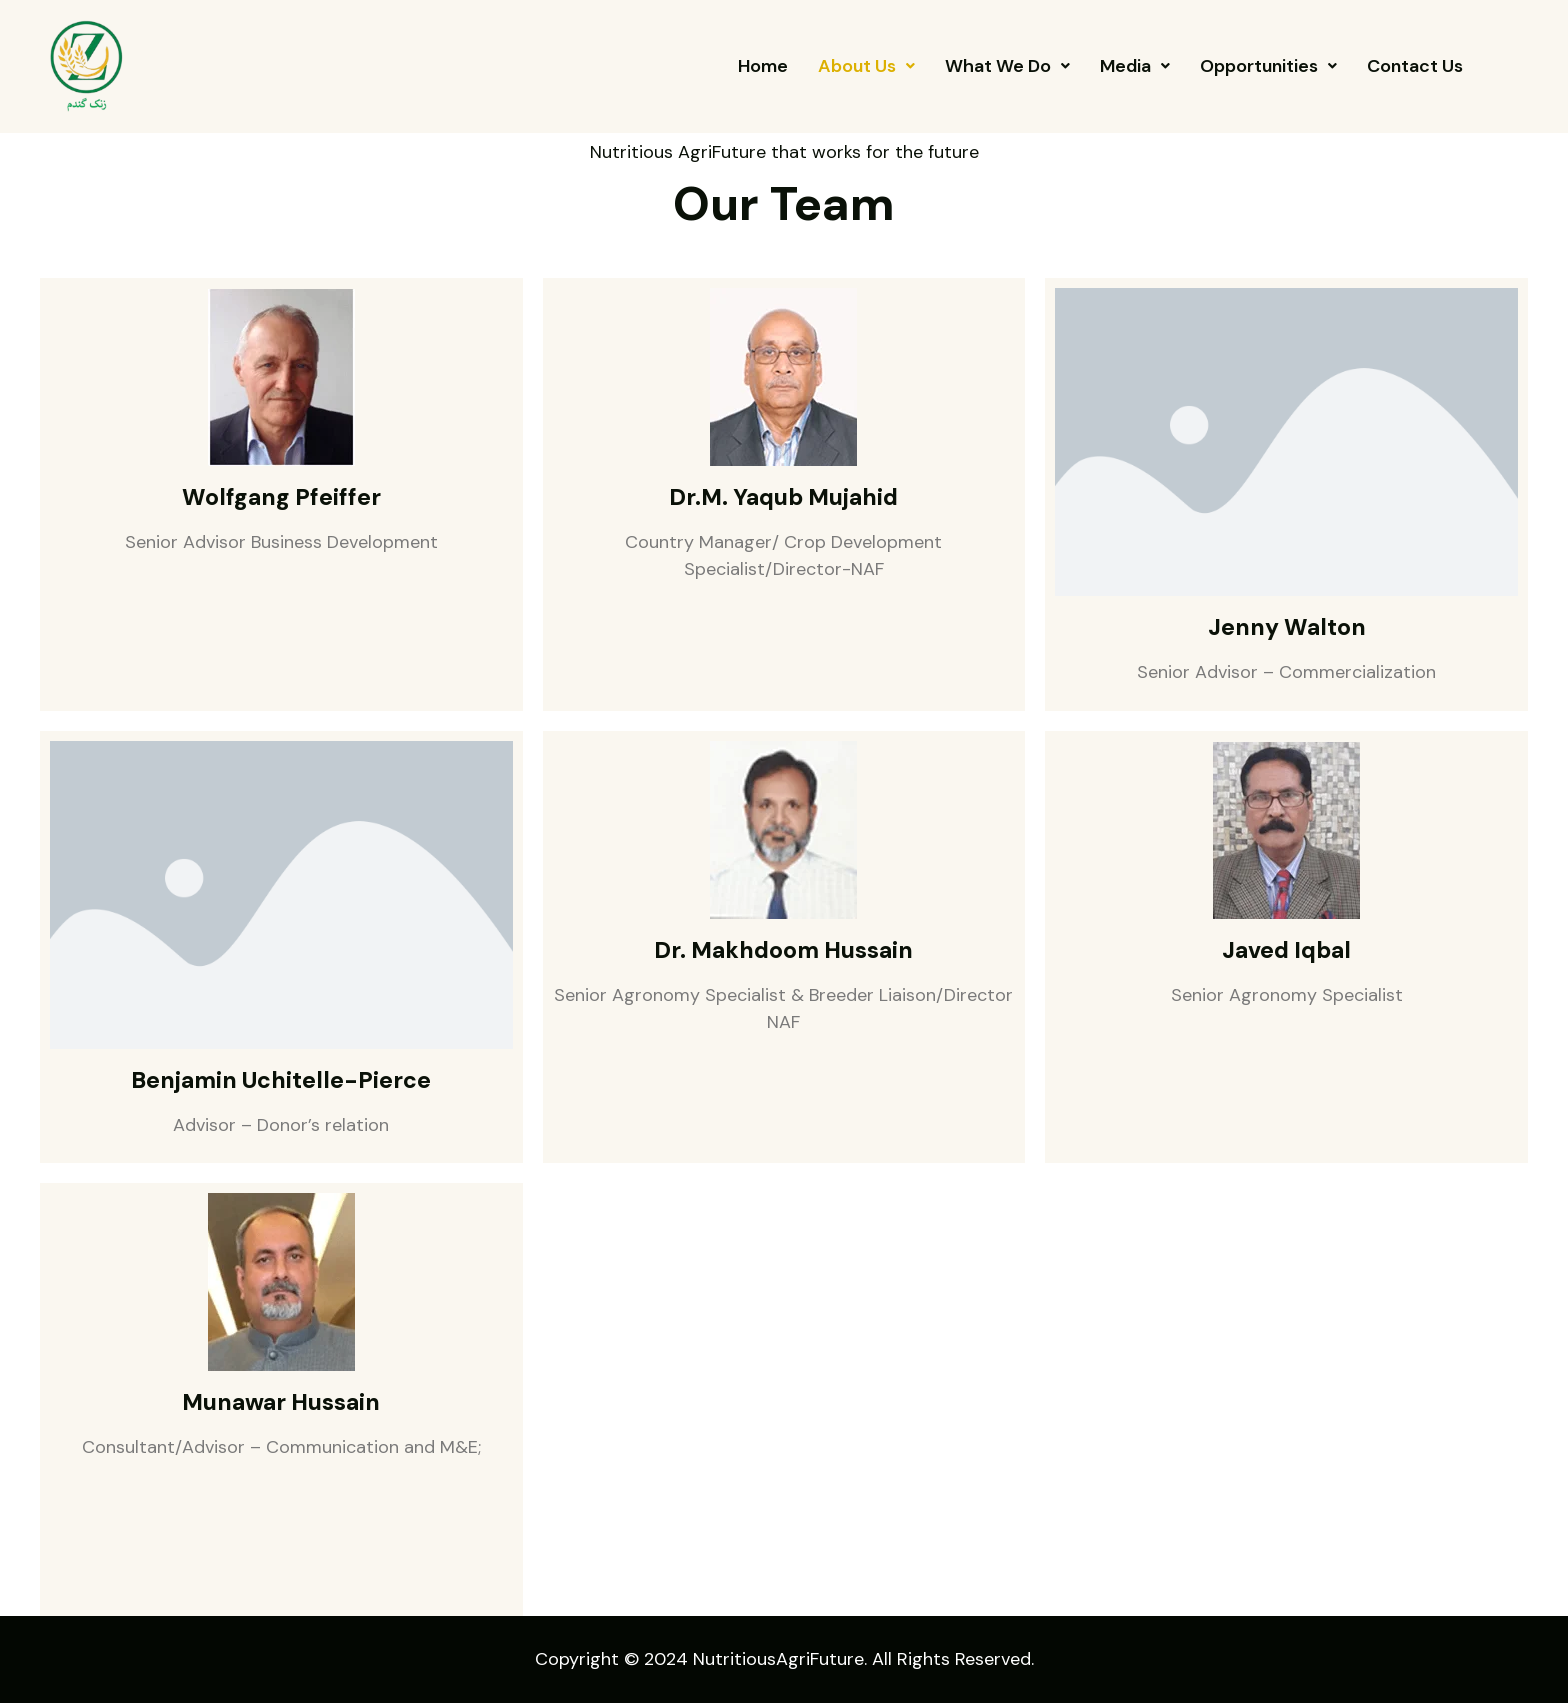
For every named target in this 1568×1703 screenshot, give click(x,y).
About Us (866, 66)
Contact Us (1415, 66)
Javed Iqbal (1286, 950)
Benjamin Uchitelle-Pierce (281, 1080)
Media (1135, 66)
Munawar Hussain (281, 1402)
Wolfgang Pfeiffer (281, 497)
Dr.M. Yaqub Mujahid (783, 497)
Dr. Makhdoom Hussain (783, 950)
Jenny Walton (1287, 627)
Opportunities (1268, 66)
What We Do (1007, 66)
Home (763, 66)
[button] (866, 66)
